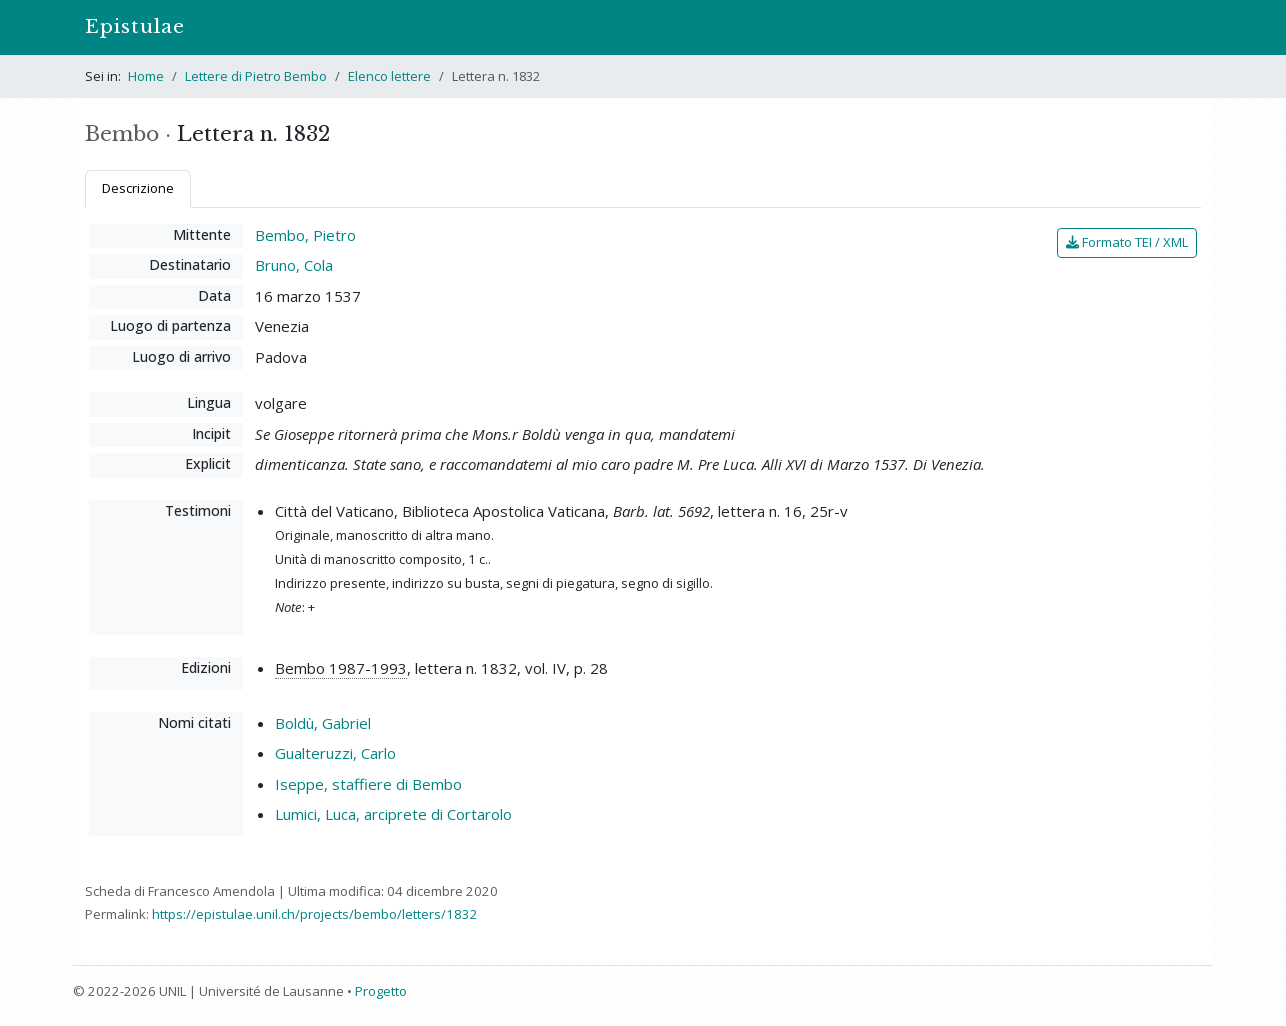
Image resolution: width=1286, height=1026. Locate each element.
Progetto (381, 991)
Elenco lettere (389, 76)
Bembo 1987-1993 (341, 668)
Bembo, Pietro (305, 235)
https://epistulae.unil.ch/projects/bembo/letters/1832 (315, 914)
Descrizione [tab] (138, 188)
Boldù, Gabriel (323, 723)
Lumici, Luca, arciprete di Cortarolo (393, 814)
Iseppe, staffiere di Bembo (368, 784)
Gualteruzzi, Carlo (335, 753)
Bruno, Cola (294, 265)
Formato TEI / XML (1127, 242)
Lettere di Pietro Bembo (256, 76)
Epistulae (135, 26)
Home (146, 76)
